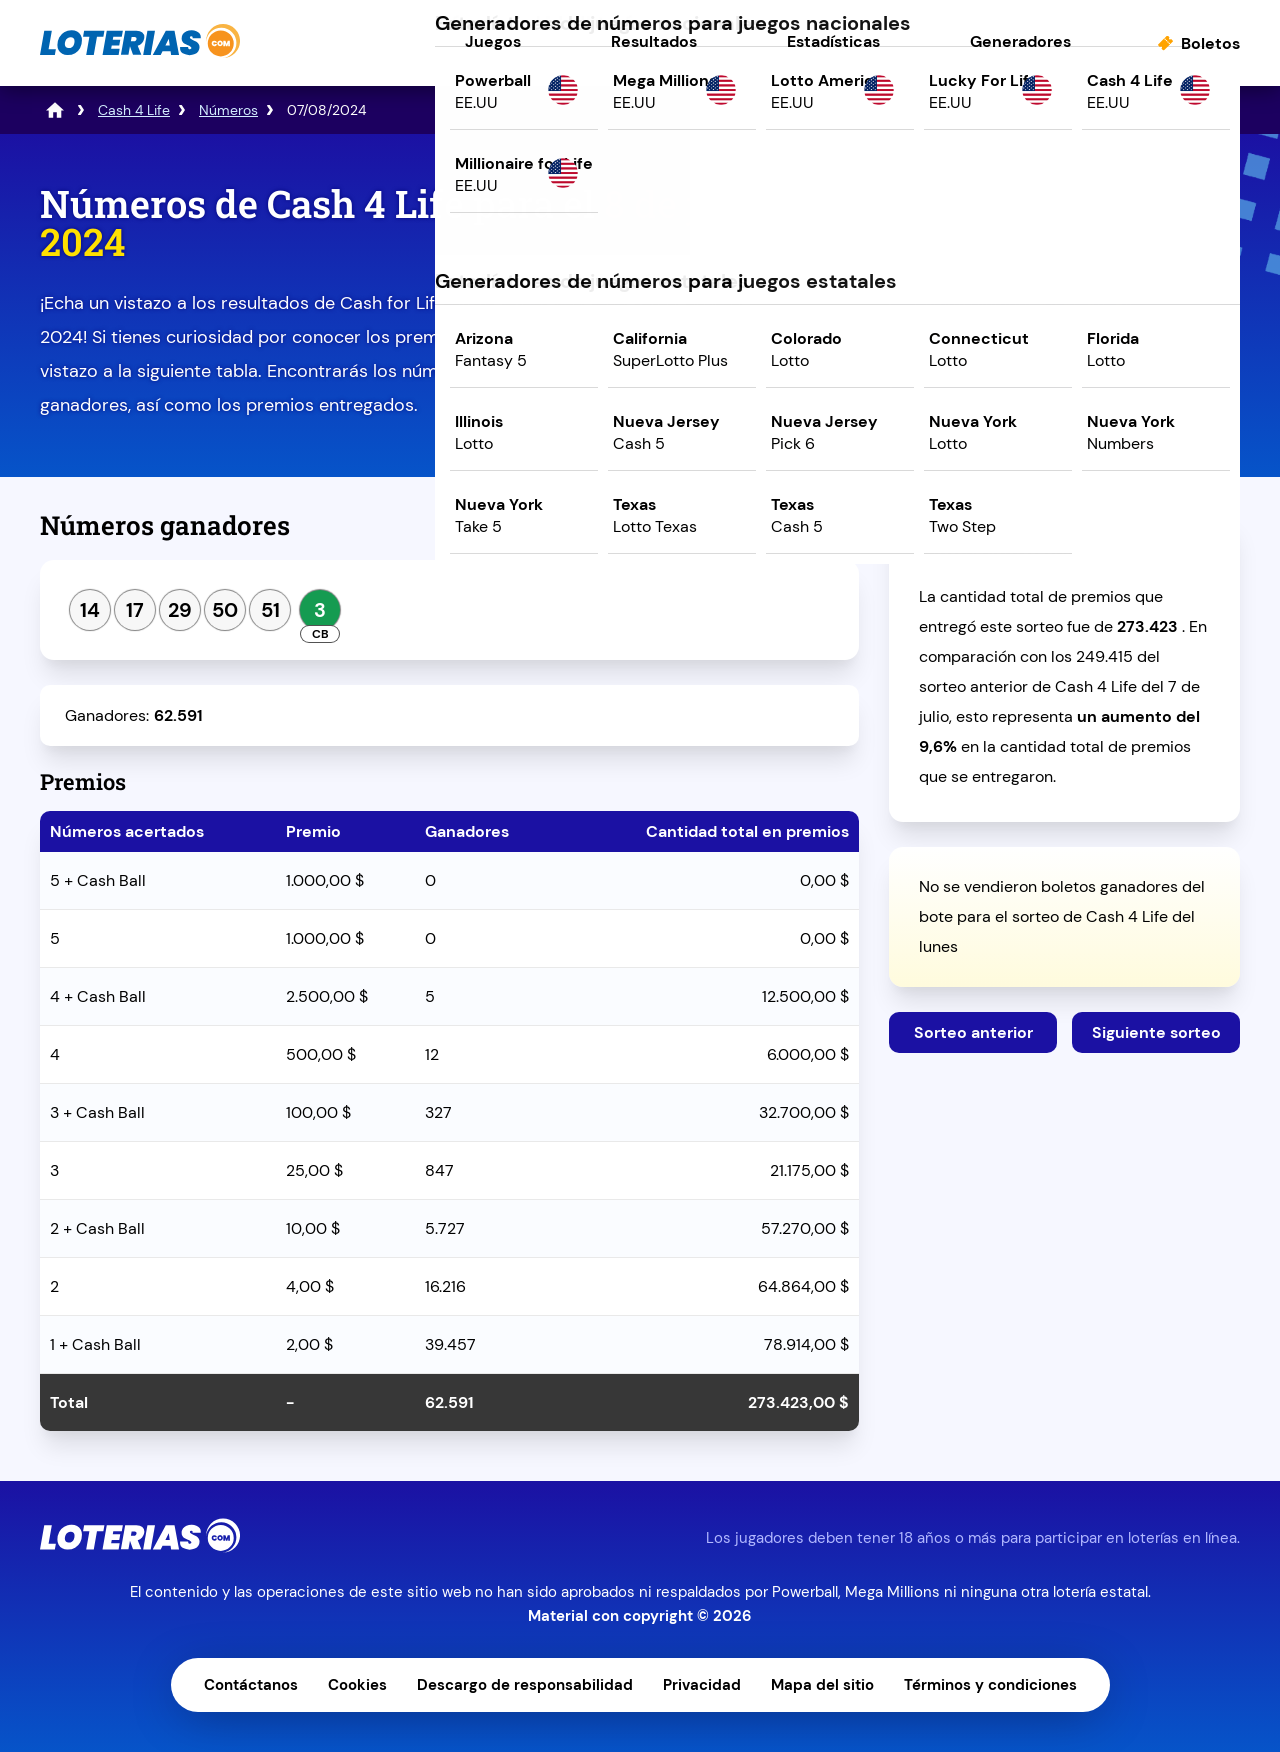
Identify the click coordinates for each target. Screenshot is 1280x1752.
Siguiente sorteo (1156, 1032)
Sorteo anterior (973, 1032)
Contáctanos (251, 1685)
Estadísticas (833, 41)
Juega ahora (1064, 356)
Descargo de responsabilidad (525, 1685)
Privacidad (702, 1685)
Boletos (1210, 43)
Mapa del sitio (822, 1685)
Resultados (654, 41)
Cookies (357, 1685)
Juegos (493, 41)
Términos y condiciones (990, 1685)
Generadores (1020, 41)
